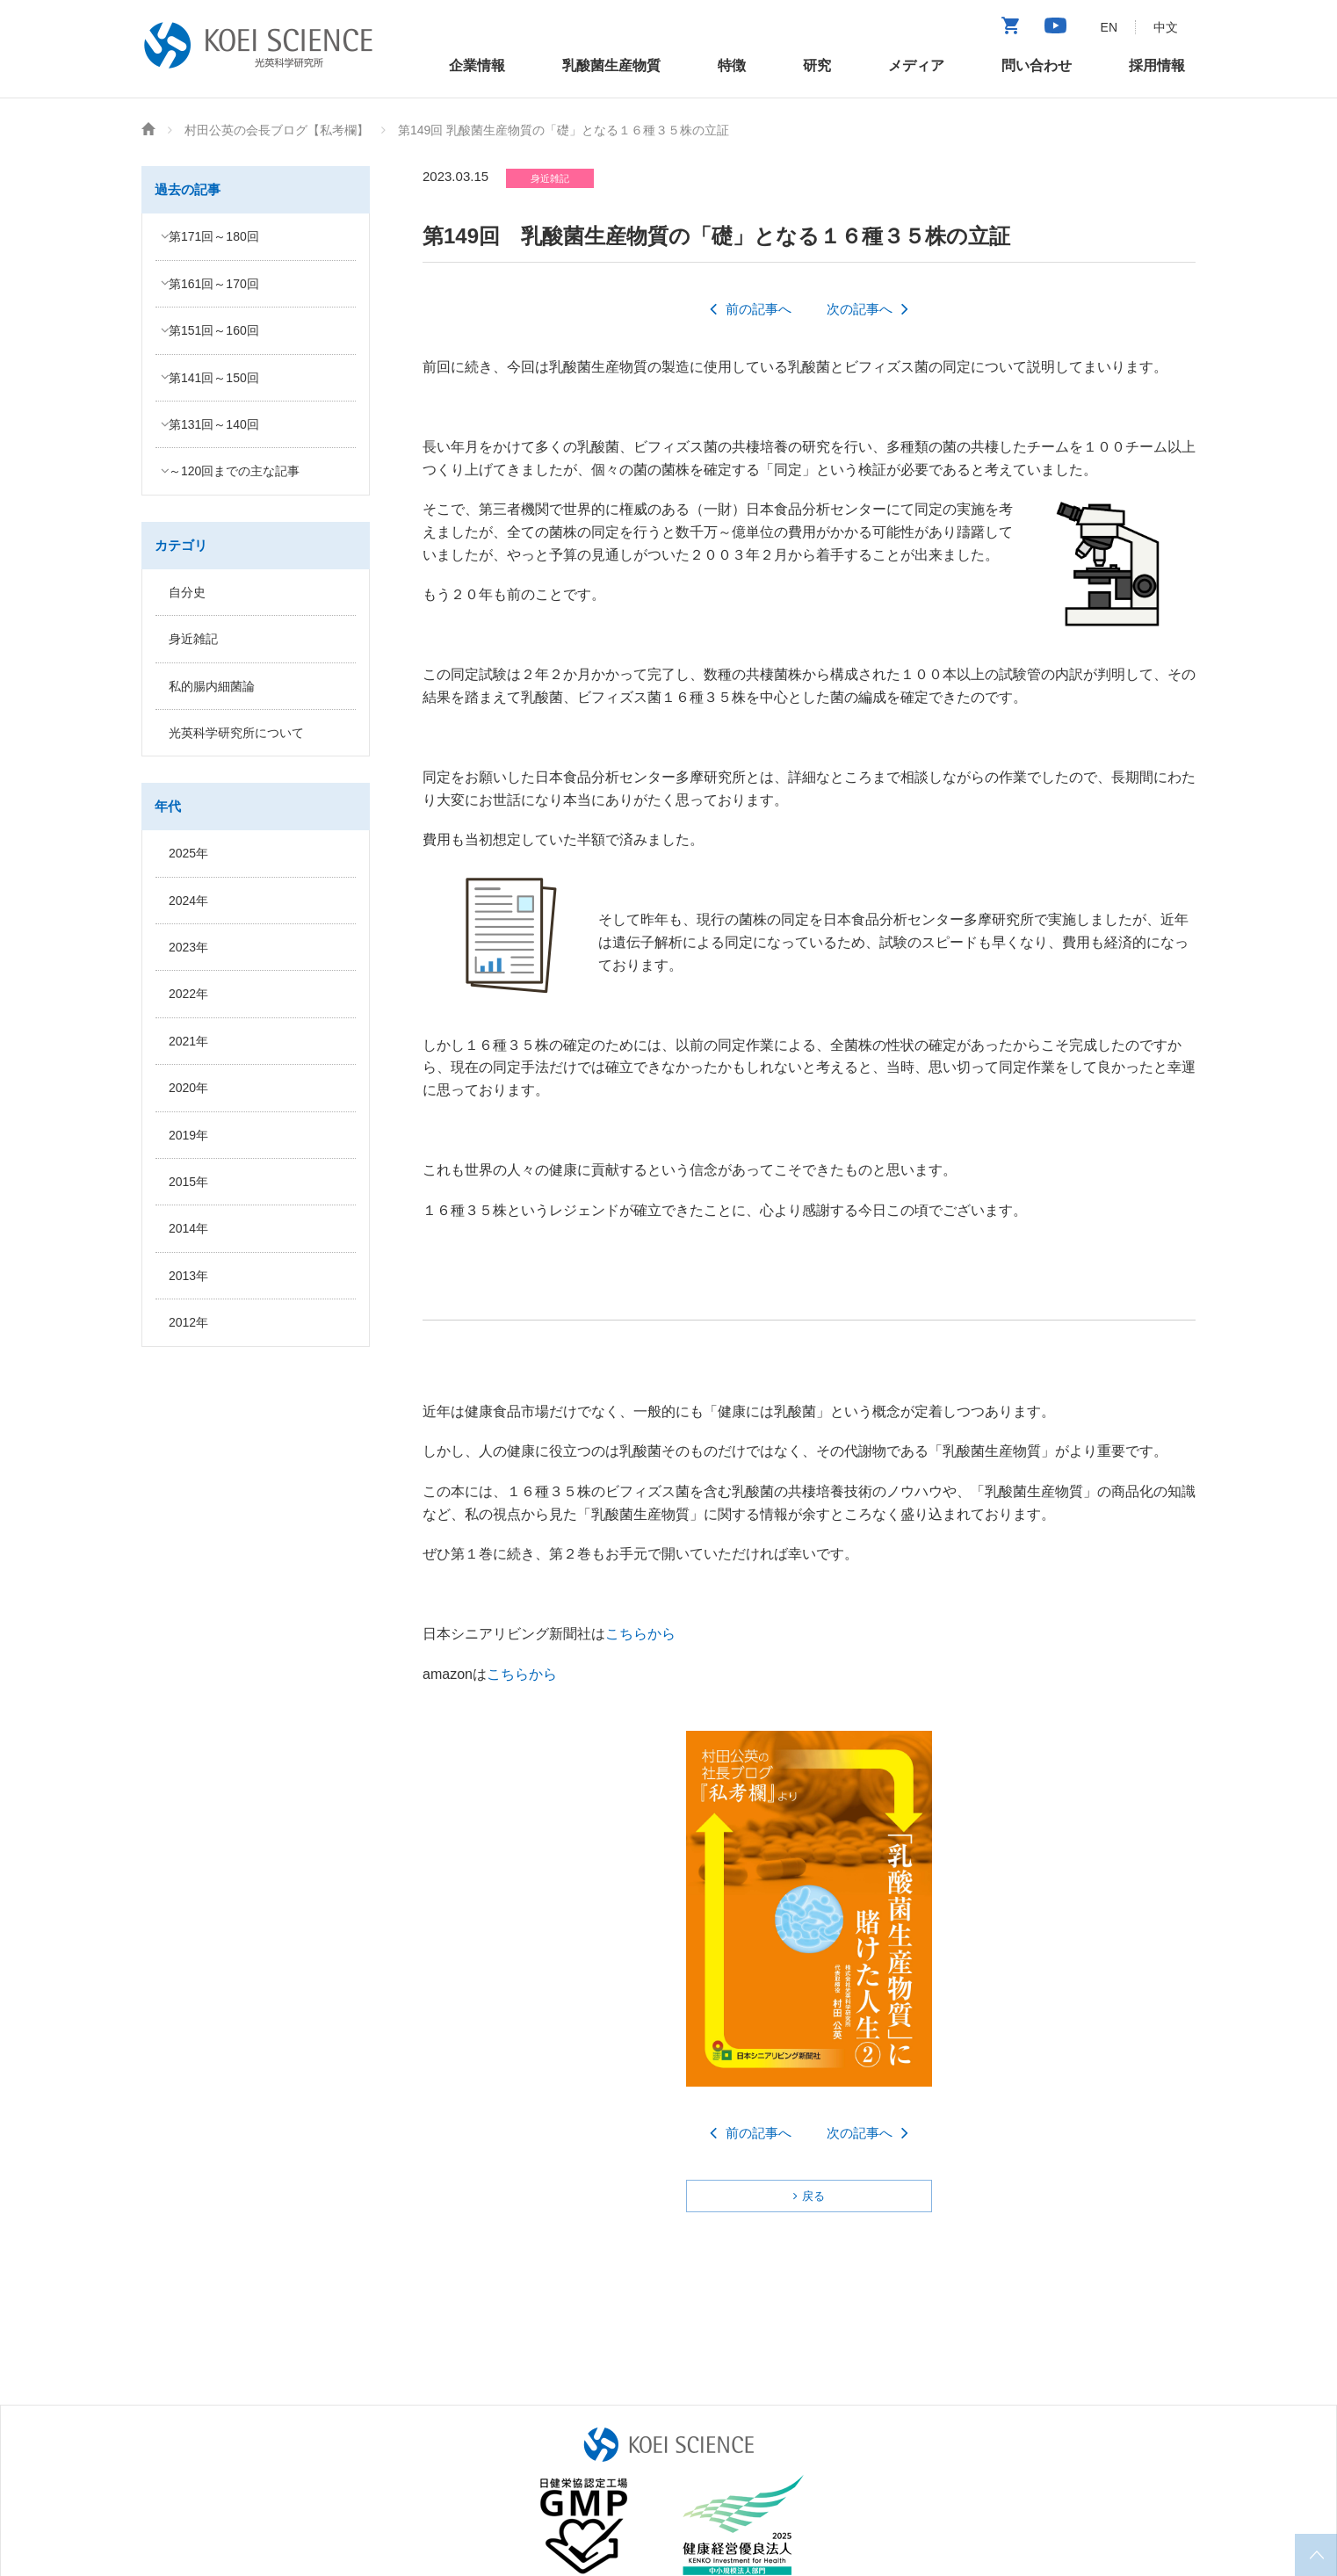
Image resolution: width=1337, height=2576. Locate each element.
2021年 (188, 1041)
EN (1109, 27)
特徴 (732, 65)
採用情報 (1157, 65)
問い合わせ (1036, 65)
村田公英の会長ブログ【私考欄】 (276, 130)
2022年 (188, 994)
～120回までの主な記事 (234, 471)
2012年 (188, 1322)
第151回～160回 (214, 330)
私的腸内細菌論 (212, 686)
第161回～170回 (214, 284)
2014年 (188, 1228)
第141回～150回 (214, 378)
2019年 (188, 1135)
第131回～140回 (214, 424)
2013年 (188, 1276)
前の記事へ (758, 308)
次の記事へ (860, 308)
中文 (1165, 27)
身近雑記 (193, 639)
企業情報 (477, 65)
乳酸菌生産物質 (611, 65)
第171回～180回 (214, 236)
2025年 (188, 853)
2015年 (188, 1182)
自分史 (187, 592)
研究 (817, 65)
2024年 (188, 901)
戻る (813, 2196)
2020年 (188, 1088)
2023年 (188, 947)
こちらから (640, 1633)
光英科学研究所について (236, 733)
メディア (916, 65)
